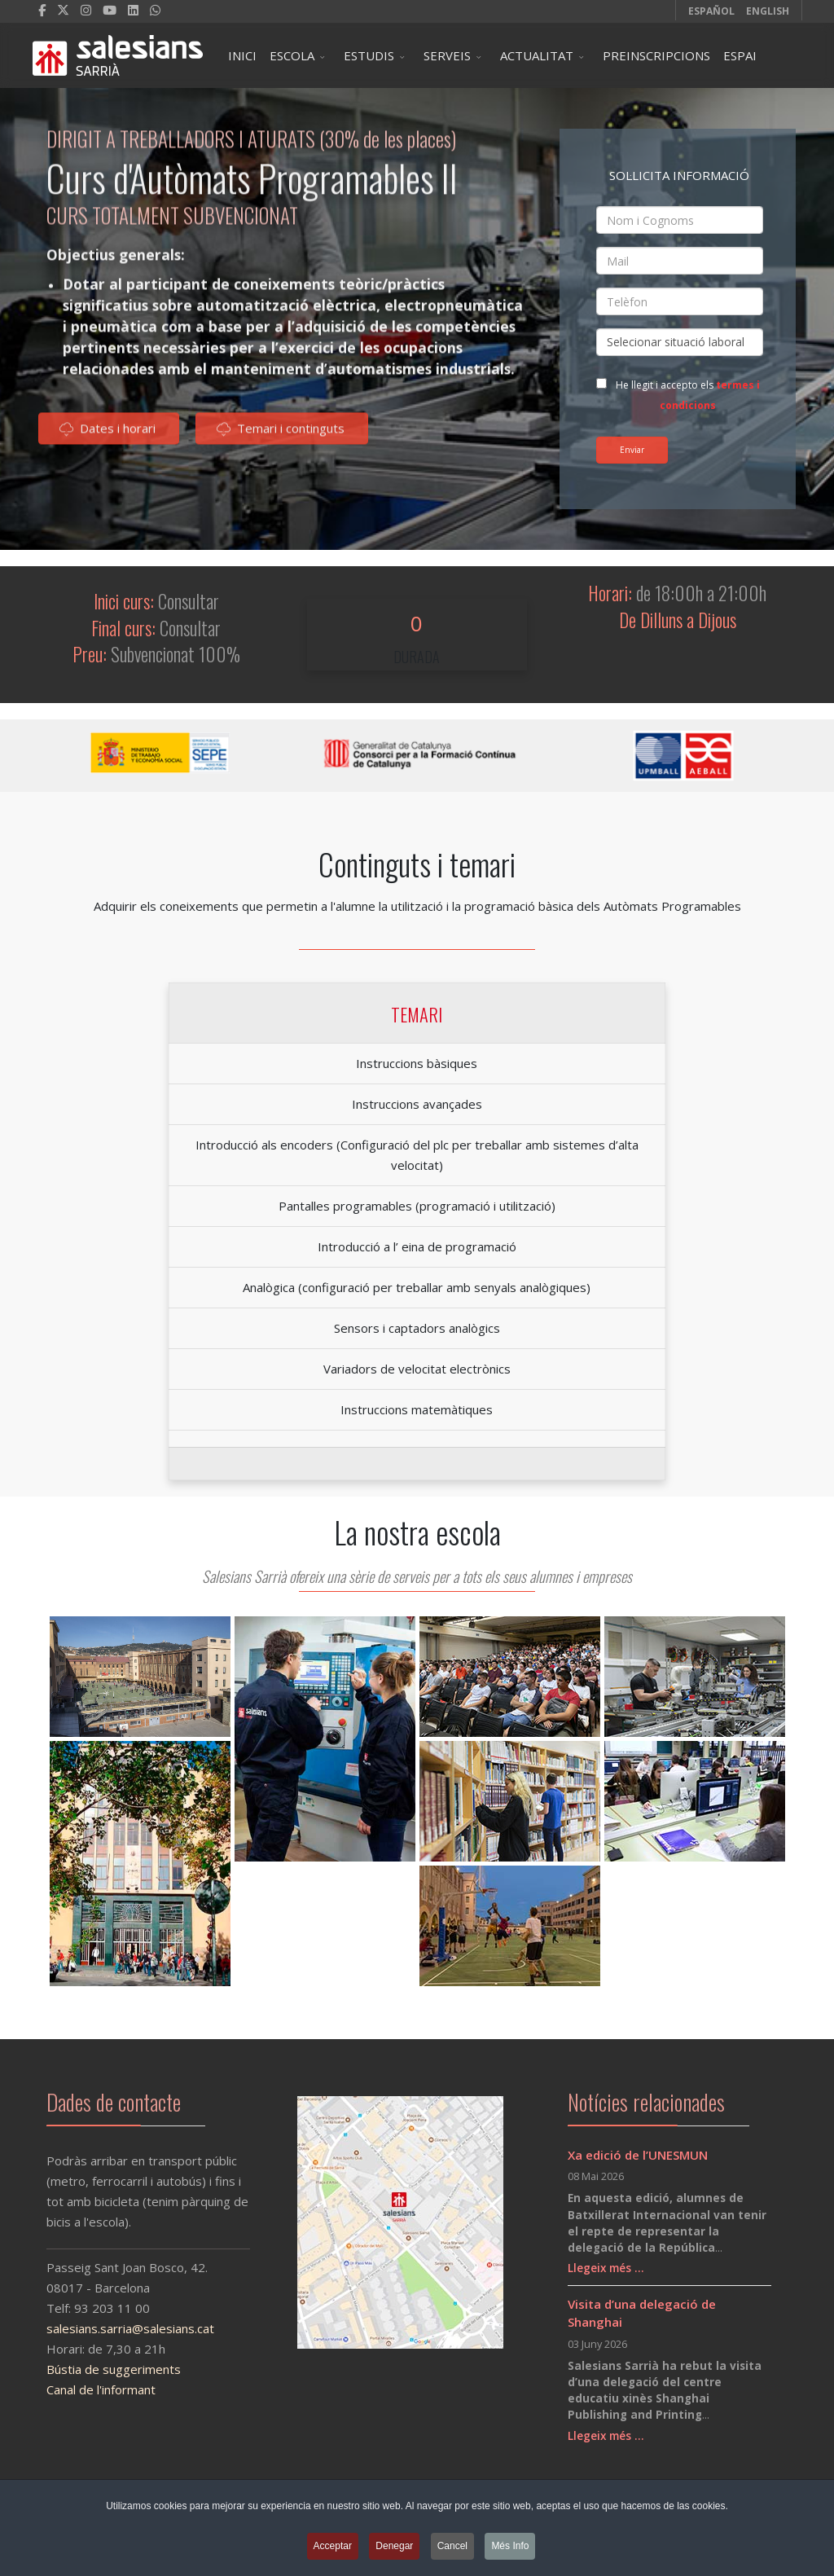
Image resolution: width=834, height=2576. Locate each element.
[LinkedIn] (133, 10)
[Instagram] (86, 10)
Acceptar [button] (333, 2547)
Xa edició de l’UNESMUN (638, 2155)
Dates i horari (107, 435)
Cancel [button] (452, 2547)
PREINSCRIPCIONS (656, 55)
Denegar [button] (394, 2547)
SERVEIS (447, 55)
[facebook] (42, 10)
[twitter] (63, 10)
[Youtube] (109, 10)
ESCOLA (292, 55)
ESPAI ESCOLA (745, 67)
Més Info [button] (510, 2547)
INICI (242, 55)
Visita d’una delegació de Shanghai (642, 2313)
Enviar (632, 449)
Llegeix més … (605, 2268)
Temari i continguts (281, 435)
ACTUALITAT (536, 55)
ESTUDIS (369, 55)
